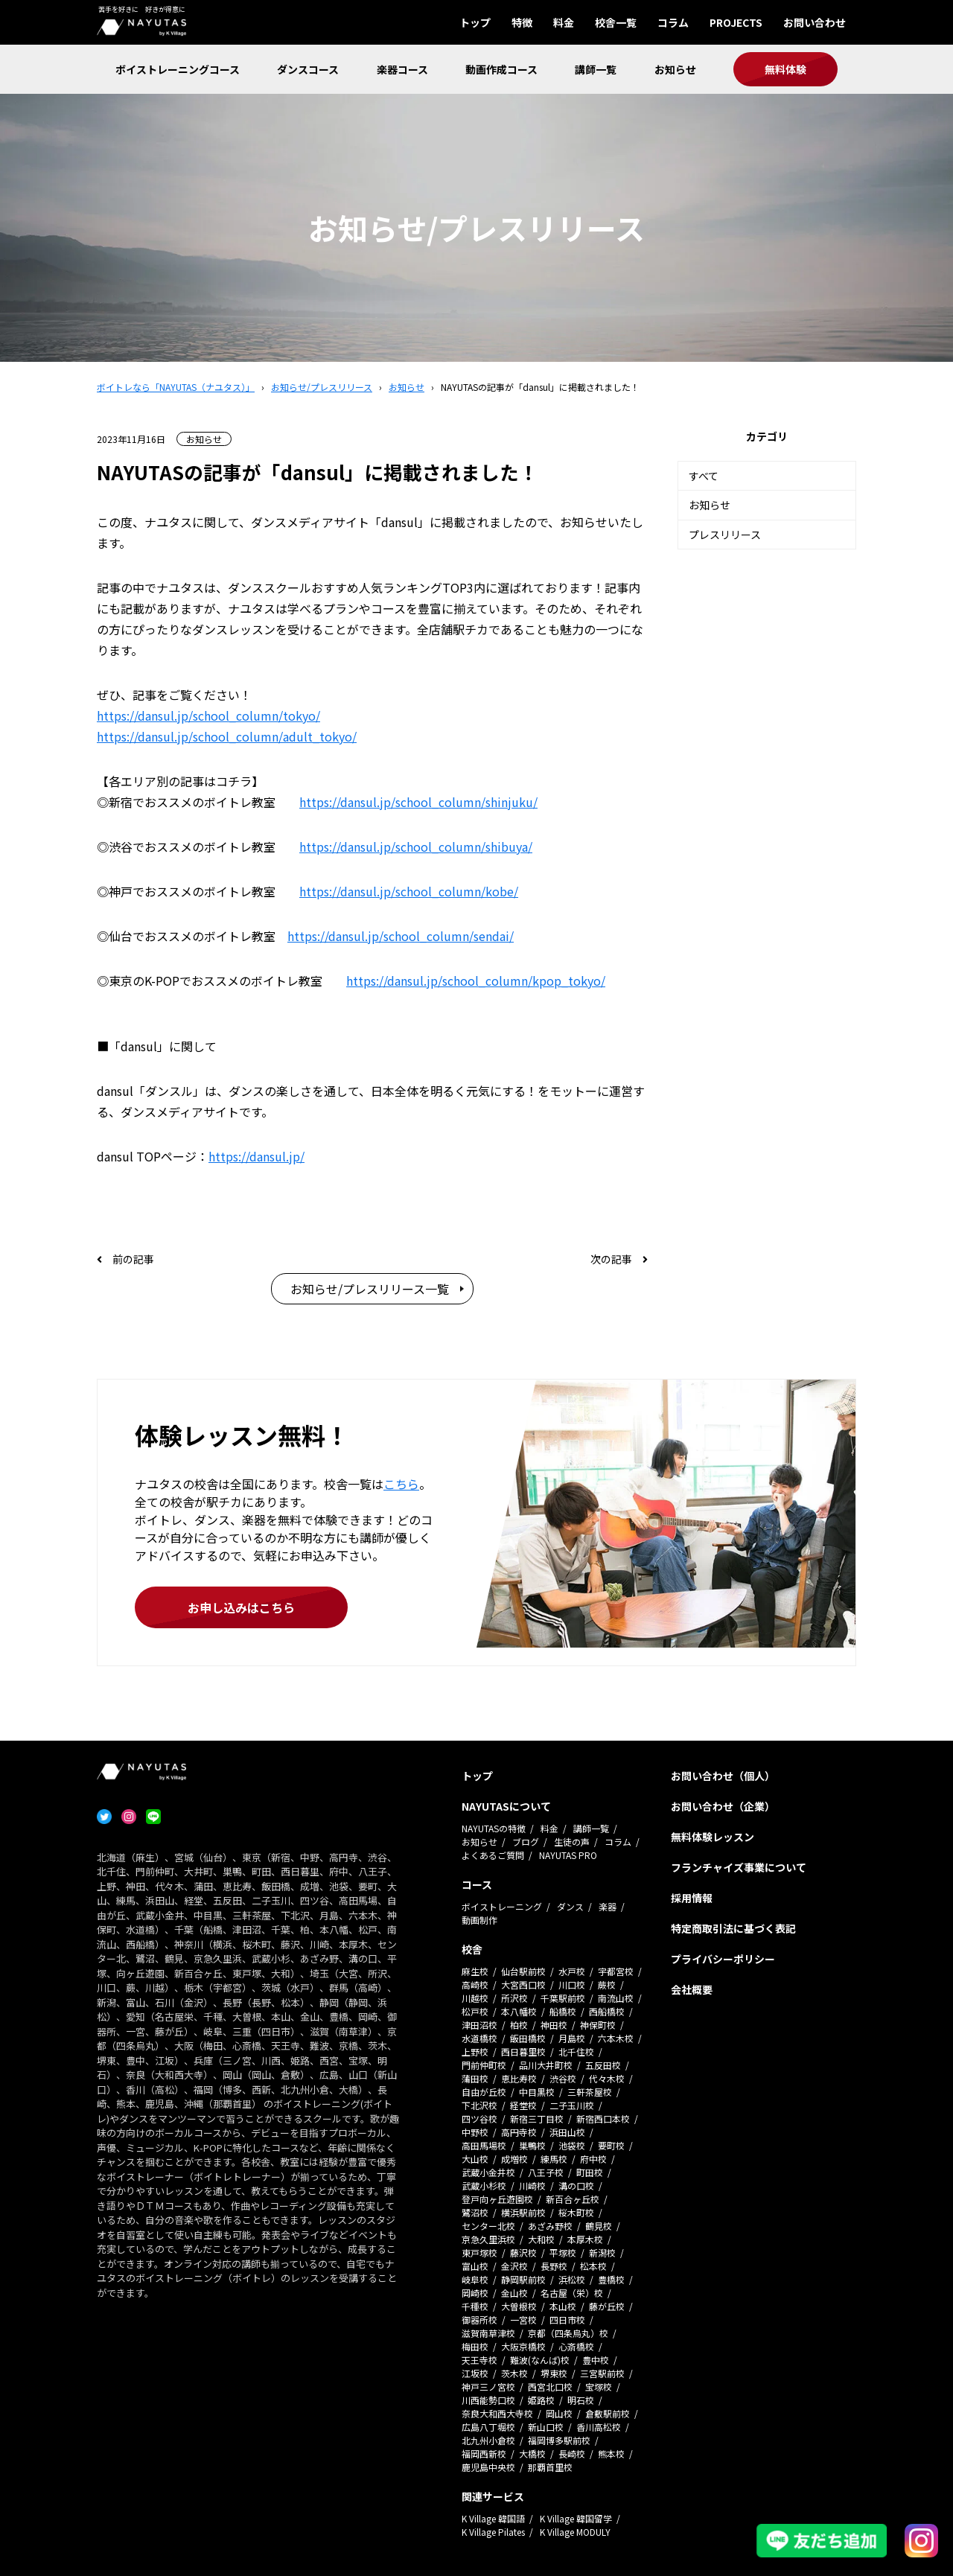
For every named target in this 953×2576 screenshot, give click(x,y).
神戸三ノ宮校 (488, 2386)
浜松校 (571, 2279)
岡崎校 (475, 2292)
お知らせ (675, 69)
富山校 (475, 2266)
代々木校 (607, 2078)
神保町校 (598, 2024)
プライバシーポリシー (723, 1958)
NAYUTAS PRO (568, 1855)
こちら (401, 1484)
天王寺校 (479, 2359)
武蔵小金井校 (488, 2172)
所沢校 (514, 1998)
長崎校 (571, 2453)
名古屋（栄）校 (572, 2292)
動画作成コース (501, 69)
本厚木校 (585, 2239)
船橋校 (562, 2011)
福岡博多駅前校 (559, 2440)
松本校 (593, 2266)
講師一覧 (595, 69)
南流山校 (616, 1998)
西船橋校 (607, 2011)
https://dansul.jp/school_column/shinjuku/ (418, 802)
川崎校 (532, 2185)
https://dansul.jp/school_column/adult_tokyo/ (227, 736)
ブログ (525, 1841)
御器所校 (479, 2319)
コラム (673, 22)
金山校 (514, 2292)
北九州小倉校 (488, 2440)
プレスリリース (725, 534)
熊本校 (611, 2453)
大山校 (475, 2158)
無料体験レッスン (712, 1836)
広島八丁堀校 (488, 2426)
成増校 (514, 2158)
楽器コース (402, 69)
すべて (703, 475)
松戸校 (475, 2011)
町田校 (589, 2172)
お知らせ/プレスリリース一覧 (369, 1289)
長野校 (554, 2266)
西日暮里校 (523, 2051)
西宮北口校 (550, 2386)
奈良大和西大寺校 (497, 2413)
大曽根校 (519, 2306)
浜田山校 (567, 2132)
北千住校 (576, 2051)
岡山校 (559, 2413)
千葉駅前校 (563, 1998)
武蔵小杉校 (484, 2185)
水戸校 (571, 1971)
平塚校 (562, 2252)
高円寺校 (519, 2132)
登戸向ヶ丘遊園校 (497, 2199)
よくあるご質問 (493, 1855)
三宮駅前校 (602, 2373)
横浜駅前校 (523, 2212)
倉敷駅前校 (607, 2413)
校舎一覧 (616, 22)
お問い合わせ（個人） (723, 1775)
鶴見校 (598, 2225)
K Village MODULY (575, 2531)
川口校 (571, 1984)
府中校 (593, 2158)
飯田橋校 (528, 2038)
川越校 (475, 1998)
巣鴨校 (532, 2145)
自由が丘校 (484, 2091)
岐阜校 (475, 2279)
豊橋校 (611, 2279)
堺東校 (554, 2373)
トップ (475, 22)
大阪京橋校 (523, 2346)
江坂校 (475, 2373)
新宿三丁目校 (537, 2118)
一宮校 (523, 2319)
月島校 (571, 2038)
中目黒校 (537, 2091)
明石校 (580, 2400)
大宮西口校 (523, 1984)
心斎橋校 (576, 2346)
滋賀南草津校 (488, 2333)
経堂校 (523, 2105)
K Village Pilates (493, 2531)
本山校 (562, 2306)
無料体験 (785, 69)
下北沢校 (479, 2105)
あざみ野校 (550, 2225)
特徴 (521, 22)
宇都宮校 (616, 1971)
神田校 (554, 2024)
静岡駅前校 (523, 2279)
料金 (563, 22)
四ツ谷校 (479, 2118)
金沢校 (514, 2266)
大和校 (541, 2239)
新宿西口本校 (603, 2118)
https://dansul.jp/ (256, 1156)
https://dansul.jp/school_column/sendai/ (400, 936)
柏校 (519, 2024)
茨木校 (514, 2373)
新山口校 (546, 2426)
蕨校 (607, 1984)
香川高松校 (598, 2426)
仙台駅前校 (523, 1971)
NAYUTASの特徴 (494, 1828)
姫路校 (541, 2400)
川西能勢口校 (488, 2400)
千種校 (475, 2306)
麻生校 (475, 1971)
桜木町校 (576, 2212)
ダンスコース (308, 69)
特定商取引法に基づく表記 (733, 1928)
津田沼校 (479, 2024)
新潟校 (602, 2252)
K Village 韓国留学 (576, 2518)
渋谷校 (562, 2078)
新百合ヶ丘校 (572, 2199)
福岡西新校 (484, 2453)
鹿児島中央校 (488, 2467)
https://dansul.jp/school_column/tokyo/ (208, 715)
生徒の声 (572, 1841)
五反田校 (603, 2065)
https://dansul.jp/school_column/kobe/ (408, 891)
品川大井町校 (546, 2065)
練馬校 (554, 2158)
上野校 (475, 2051)
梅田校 (475, 2346)
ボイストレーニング (502, 1906)
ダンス (570, 1906)
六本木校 (616, 2038)
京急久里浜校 (488, 2239)
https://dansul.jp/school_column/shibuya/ (415, 846)
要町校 (611, 2145)
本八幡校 (519, 2011)
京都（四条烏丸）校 (568, 2333)
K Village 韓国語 (493, 2518)
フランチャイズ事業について (738, 1867)
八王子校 (546, 2172)
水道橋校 (479, 2038)
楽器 (607, 1906)
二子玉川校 (571, 2105)
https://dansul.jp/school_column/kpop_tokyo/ (475, 980)
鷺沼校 (475, 2212)
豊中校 (595, 2359)
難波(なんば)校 (540, 2359)
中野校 (475, 2132)
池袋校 (571, 2145)
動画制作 (479, 1919)
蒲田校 (475, 2078)
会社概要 (692, 1989)
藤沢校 (523, 2252)
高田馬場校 (484, 2145)
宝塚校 (598, 2386)
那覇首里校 (550, 2467)
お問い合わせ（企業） (723, 1806)
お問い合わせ (814, 22)
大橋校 (532, 2453)
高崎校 (475, 1984)
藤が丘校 (607, 2306)
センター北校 (488, 2225)
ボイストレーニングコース (177, 69)
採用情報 (692, 1897)
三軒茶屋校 (589, 2091)
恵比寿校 (519, 2078)
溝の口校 (576, 2185)
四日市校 (567, 2319)
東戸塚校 (479, 2252)
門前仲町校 (484, 2065)
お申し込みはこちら (241, 1607)
